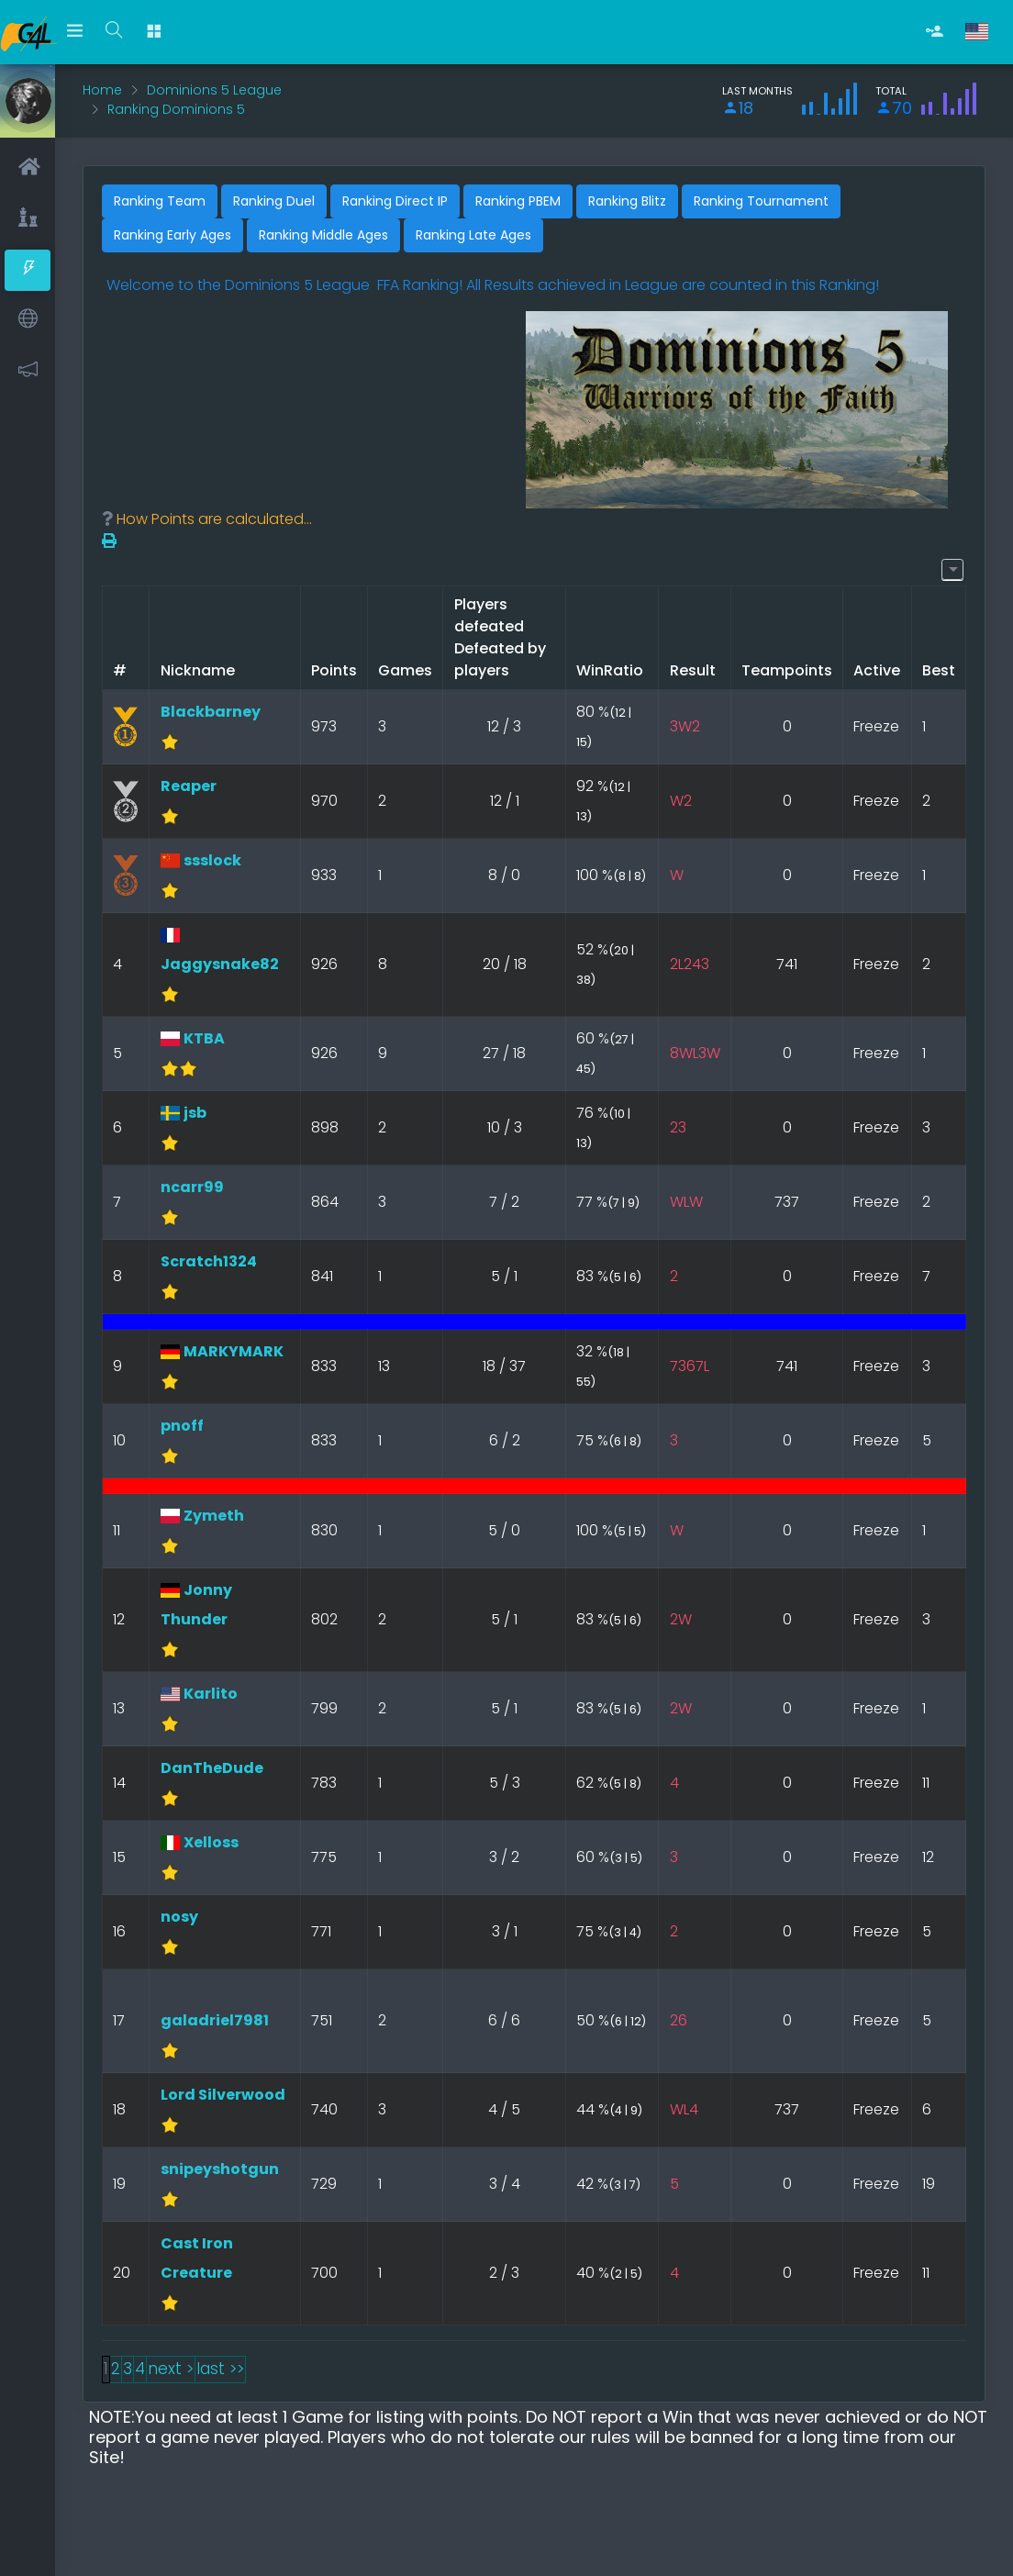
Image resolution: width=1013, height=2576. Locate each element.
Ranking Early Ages (172, 235)
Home (102, 90)
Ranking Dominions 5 (176, 109)
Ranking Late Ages (473, 235)
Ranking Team (160, 201)
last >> (220, 2369)
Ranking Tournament (761, 201)
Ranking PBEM (518, 201)
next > (171, 2369)
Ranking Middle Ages (323, 235)
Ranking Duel (274, 201)
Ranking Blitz (627, 201)
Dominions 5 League (214, 90)
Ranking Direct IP (395, 201)
